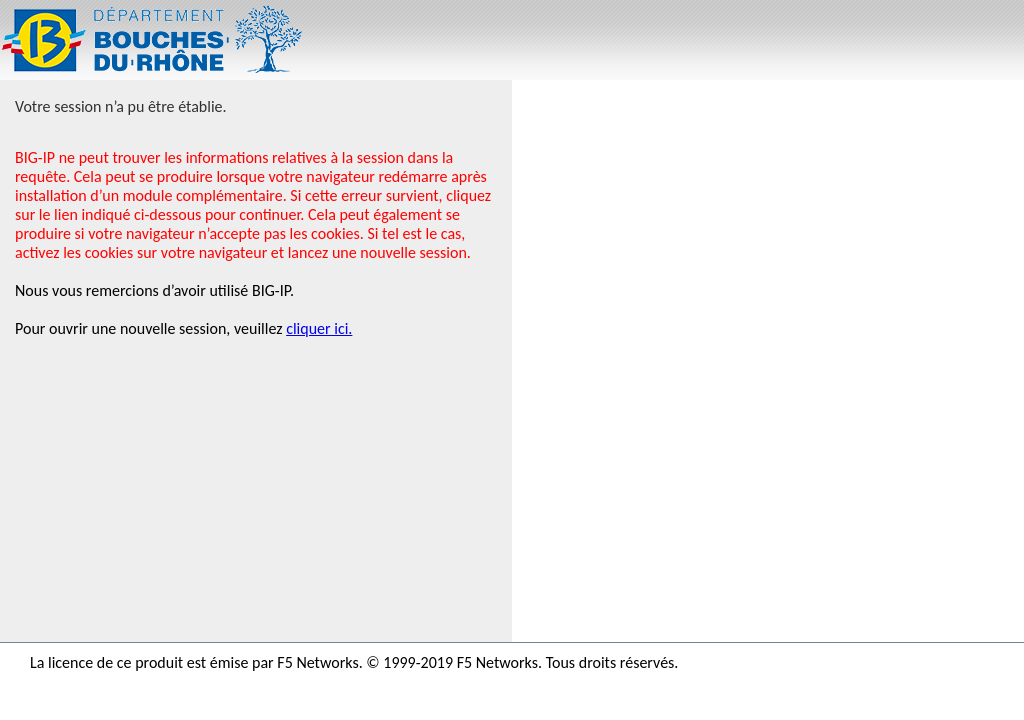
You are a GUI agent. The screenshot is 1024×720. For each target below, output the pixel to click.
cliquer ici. (319, 328)
